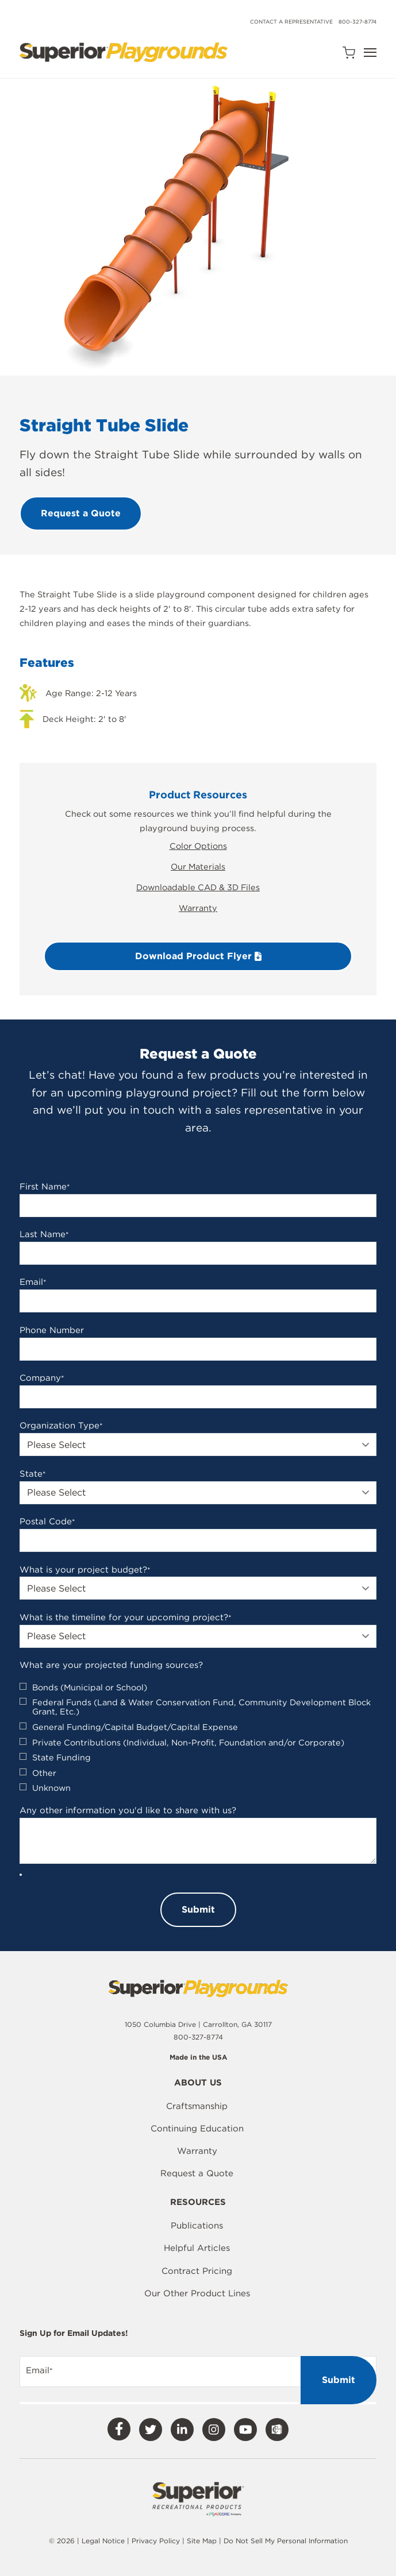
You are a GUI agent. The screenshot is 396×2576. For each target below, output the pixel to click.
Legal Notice (103, 2540)
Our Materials (198, 866)
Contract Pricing (197, 2271)
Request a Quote (196, 2173)
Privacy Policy (156, 2540)
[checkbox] (198, 1738)
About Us (198, 2083)
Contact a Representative (291, 21)
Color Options (198, 846)
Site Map (203, 2540)
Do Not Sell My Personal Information (286, 2540)
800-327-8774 (357, 21)
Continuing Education (197, 2128)
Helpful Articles (197, 2248)
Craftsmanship (197, 2106)
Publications (197, 2225)
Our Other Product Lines (197, 2293)
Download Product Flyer (198, 956)
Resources (198, 2202)
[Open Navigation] (370, 52)
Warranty (198, 908)
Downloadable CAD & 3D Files (198, 887)
